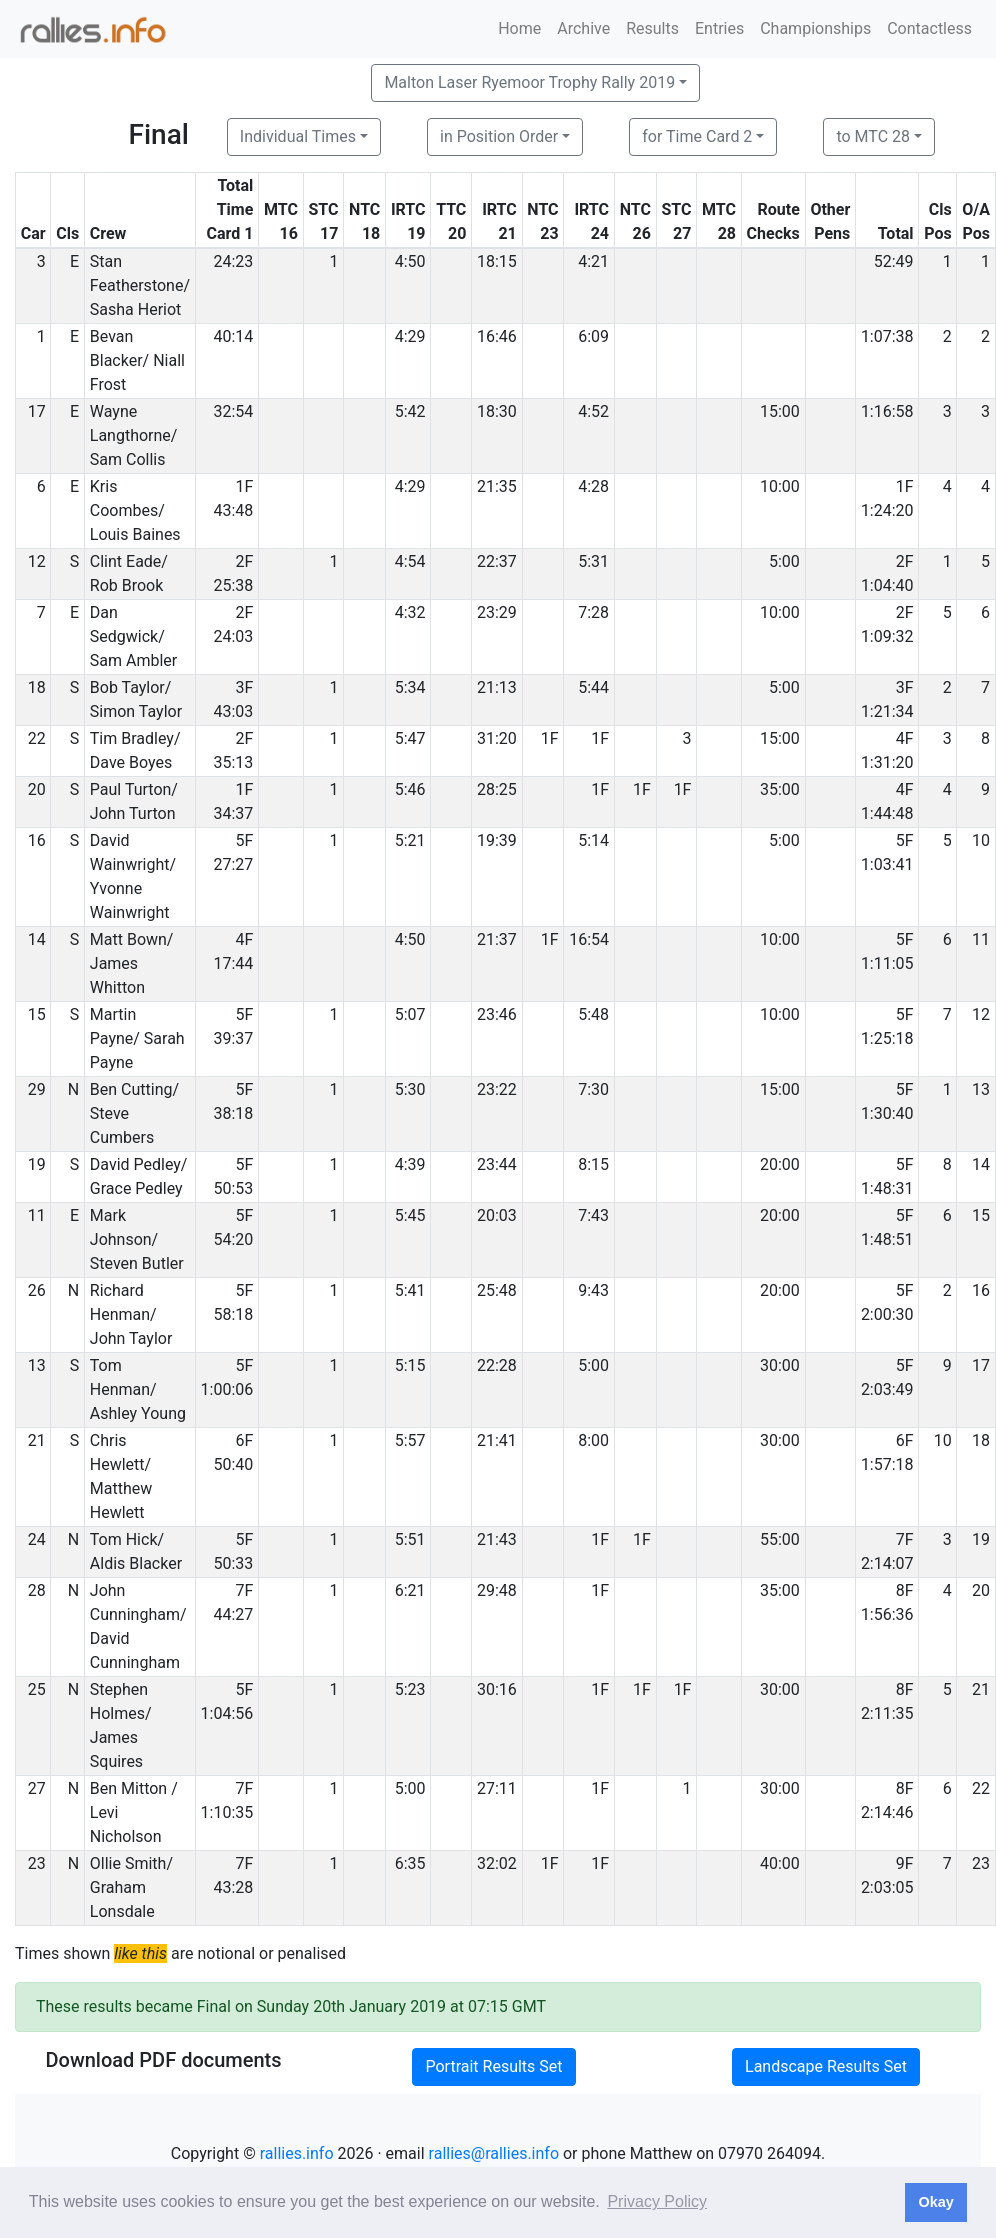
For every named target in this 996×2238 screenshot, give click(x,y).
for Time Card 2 (697, 136)
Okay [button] (935, 2202)
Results (652, 28)
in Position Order (499, 136)
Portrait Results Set (493, 2066)
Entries (719, 28)
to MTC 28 (873, 136)
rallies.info (297, 2153)
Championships (815, 28)
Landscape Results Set (826, 2066)
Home (519, 28)
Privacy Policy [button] (657, 2201)
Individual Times (298, 136)
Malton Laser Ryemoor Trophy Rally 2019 (529, 82)
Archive (583, 28)
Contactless (929, 28)
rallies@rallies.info (494, 2153)
